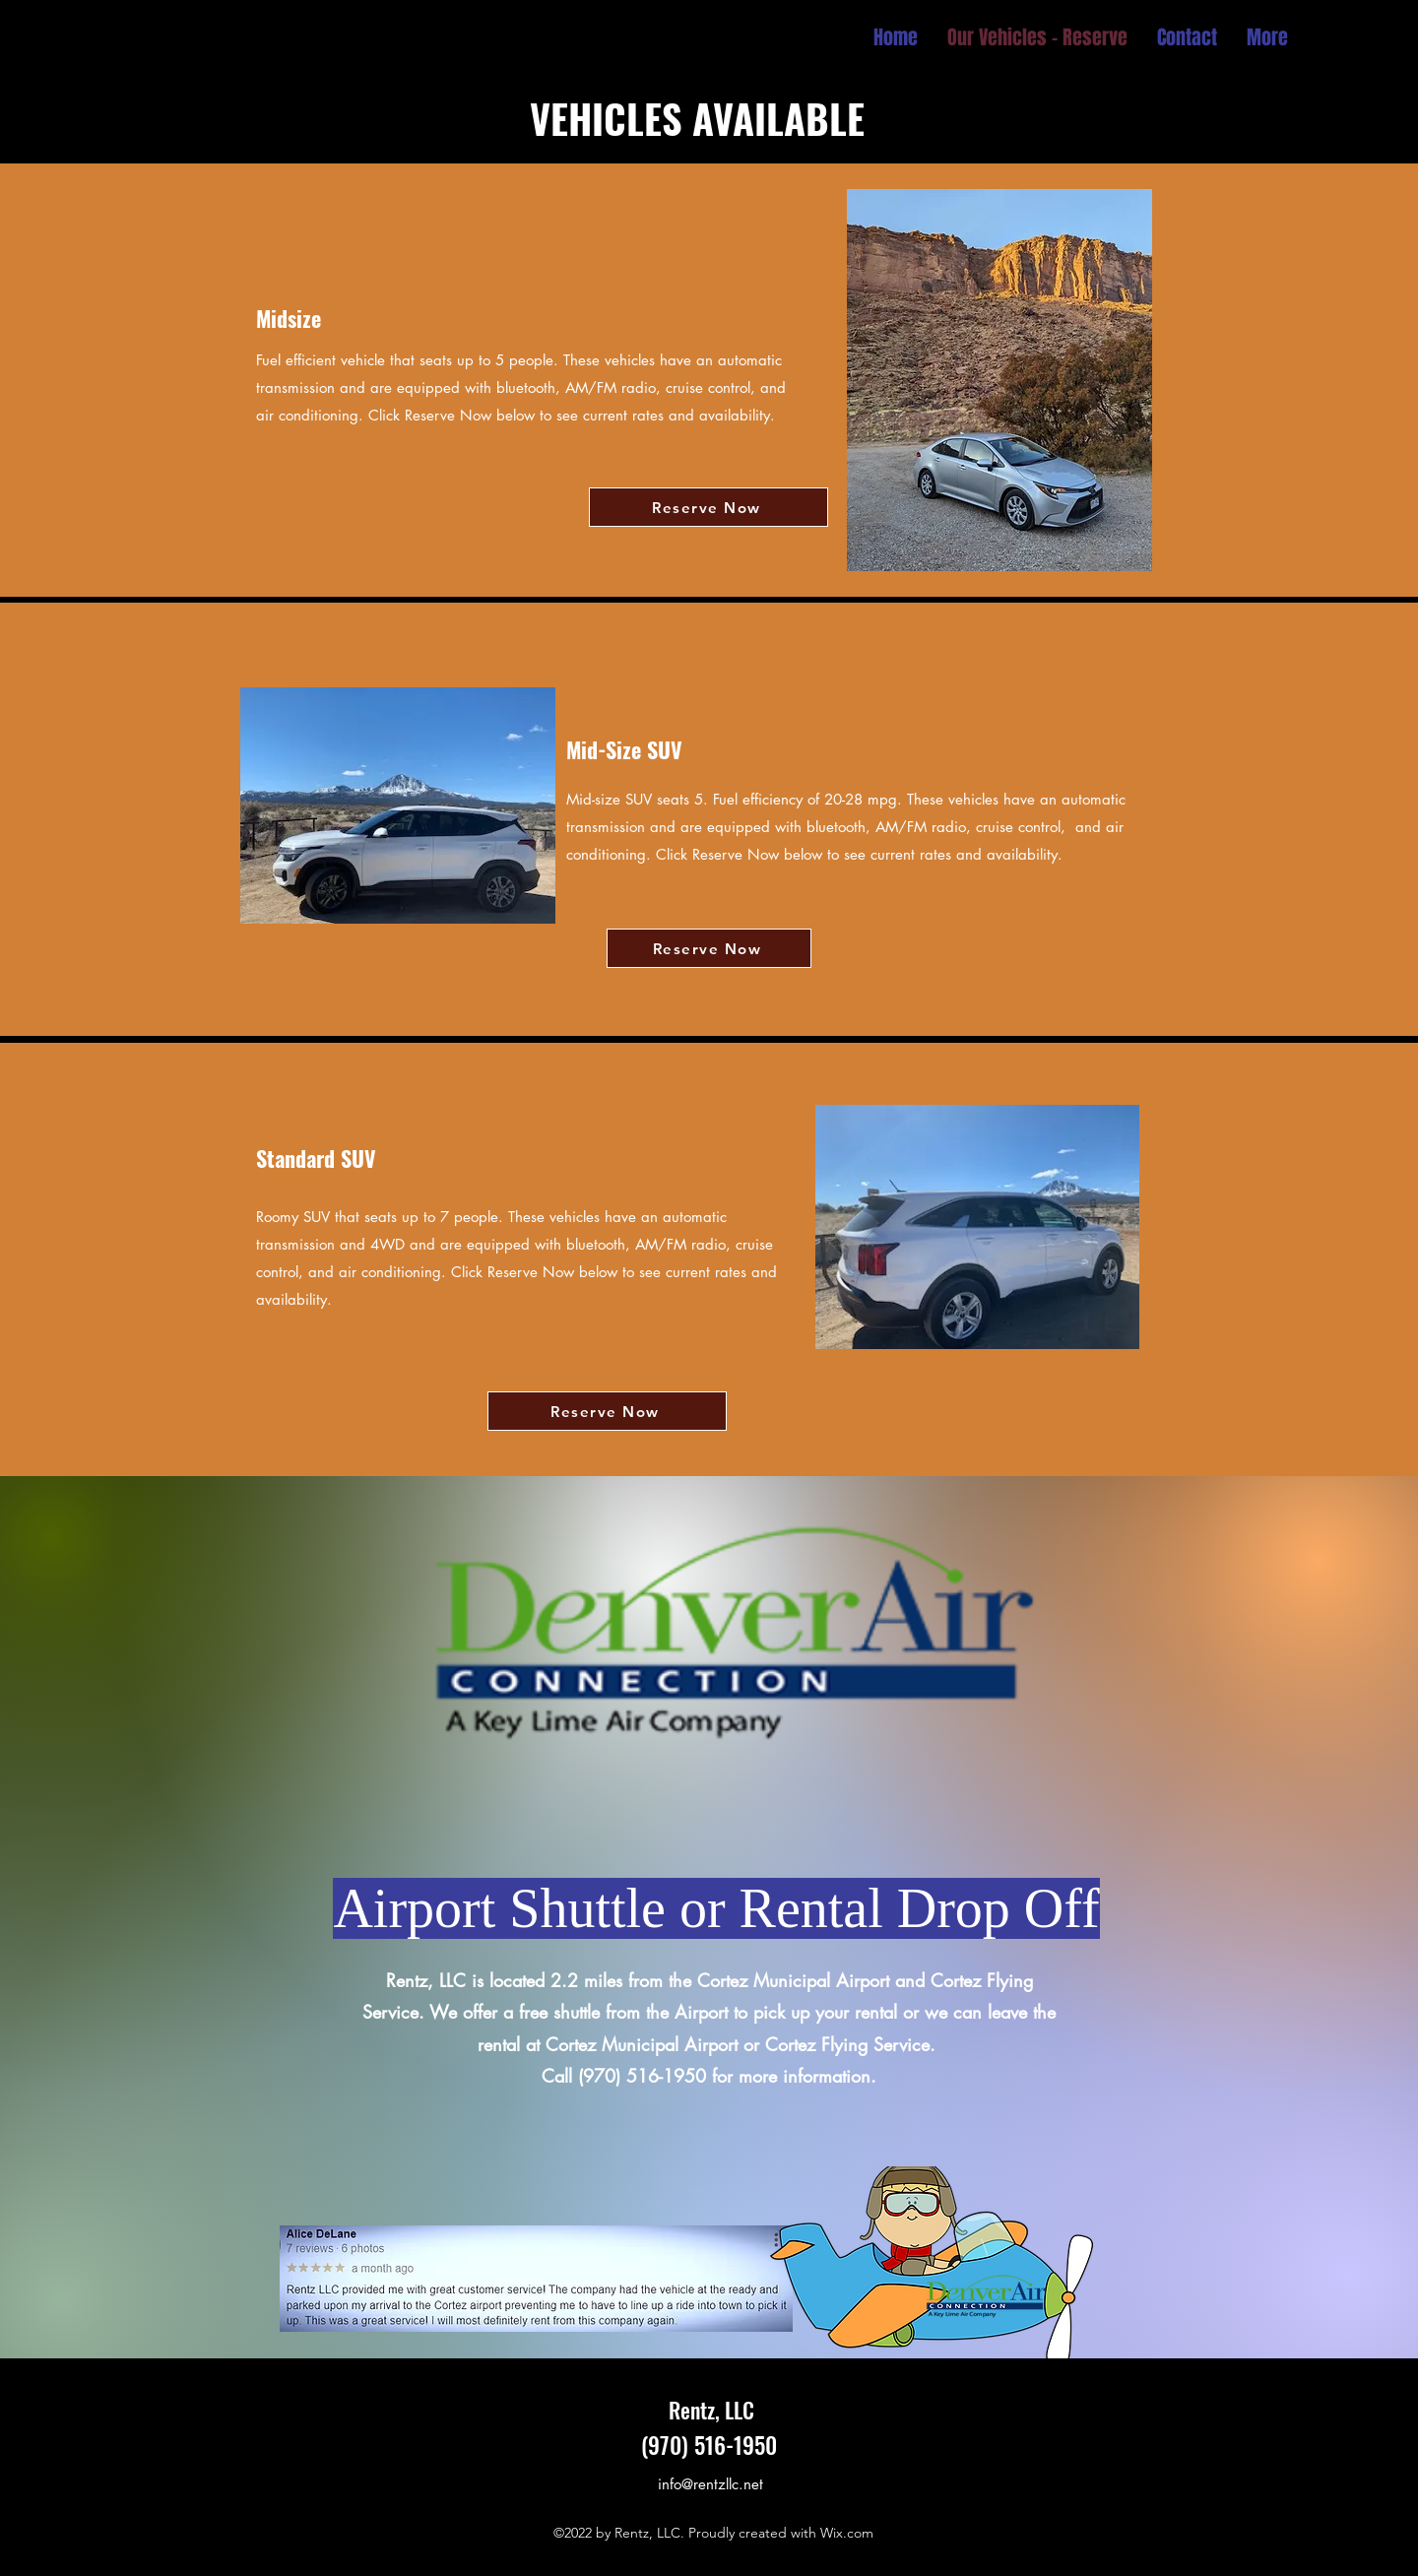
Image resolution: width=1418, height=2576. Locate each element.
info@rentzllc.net (710, 2484)
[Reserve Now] (708, 507)
